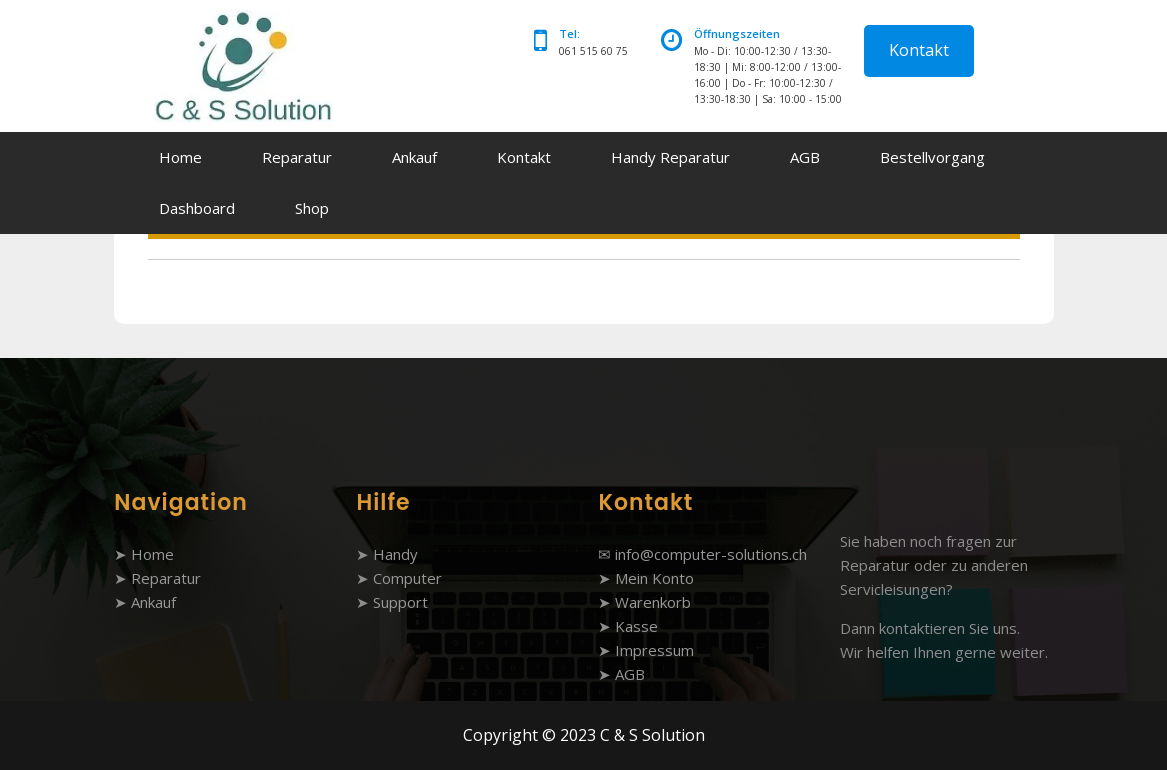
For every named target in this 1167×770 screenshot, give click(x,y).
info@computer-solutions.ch (711, 554)
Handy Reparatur (670, 157)
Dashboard (197, 208)
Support (400, 602)
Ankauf (414, 157)
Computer (407, 578)
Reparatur (297, 157)
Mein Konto (654, 578)
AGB (805, 157)
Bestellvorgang (932, 157)
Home (180, 157)
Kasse (636, 626)
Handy (395, 554)
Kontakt (919, 50)
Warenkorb (653, 602)
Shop (312, 208)
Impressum (654, 650)
